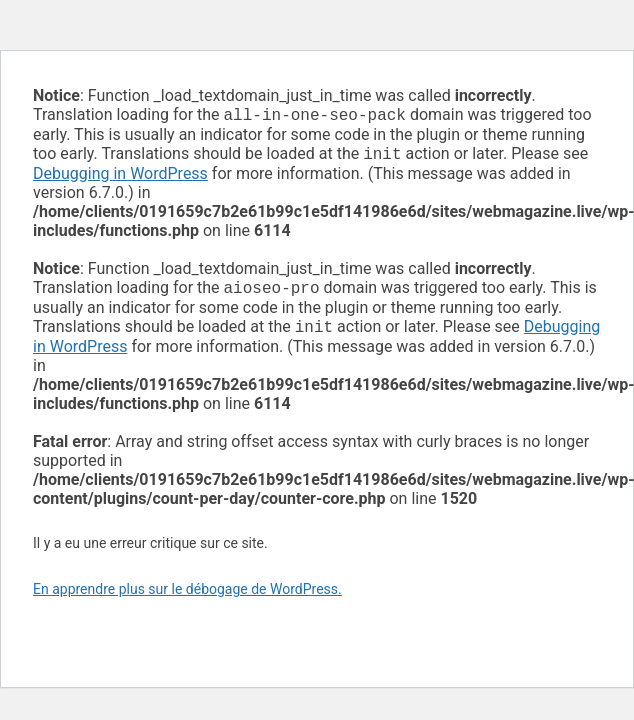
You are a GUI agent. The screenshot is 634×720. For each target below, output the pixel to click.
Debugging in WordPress (120, 177)
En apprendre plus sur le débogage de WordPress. (187, 597)
